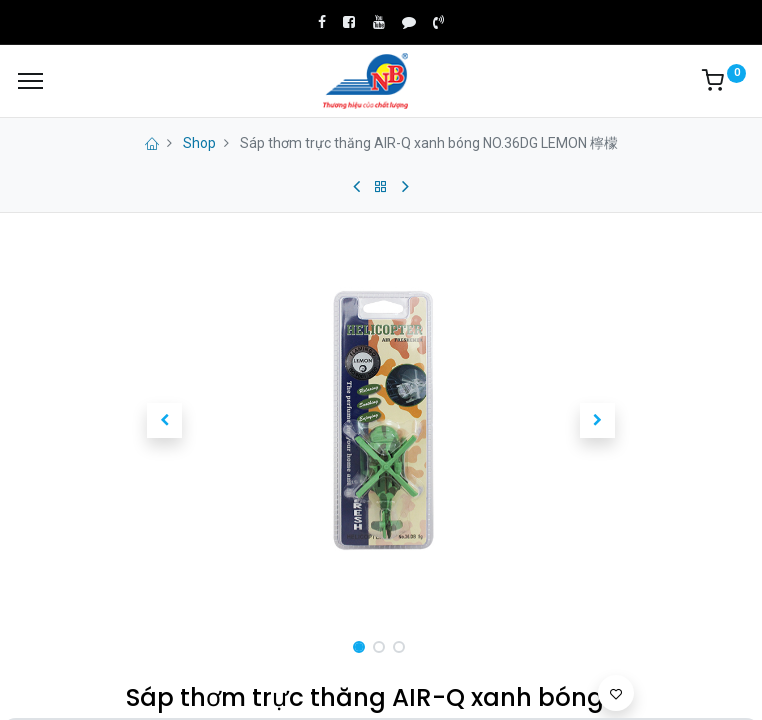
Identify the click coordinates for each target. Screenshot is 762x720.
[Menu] (30, 81)
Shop (199, 143)
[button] (164, 421)
